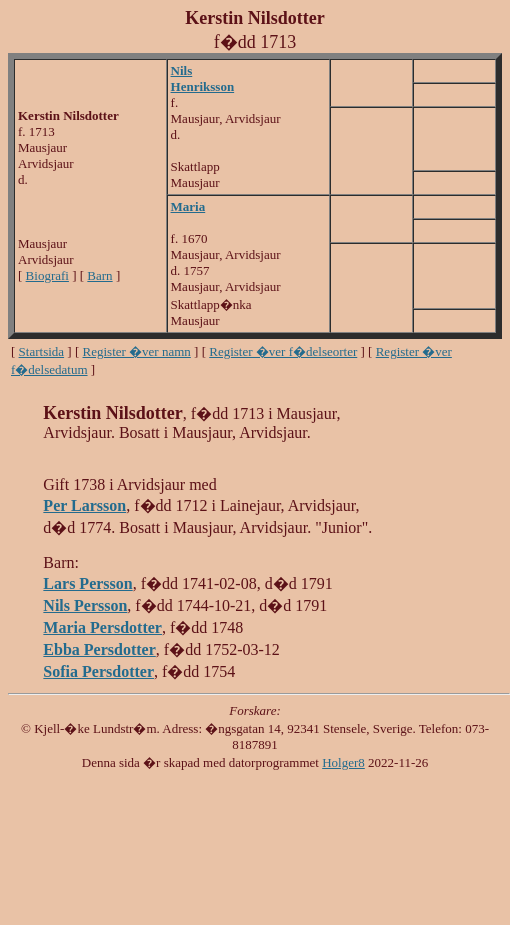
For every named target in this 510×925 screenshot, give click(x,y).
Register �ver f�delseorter (283, 351)
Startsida (42, 351)
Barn (99, 275)
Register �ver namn (137, 351)
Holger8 (343, 762)
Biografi (47, 275)
